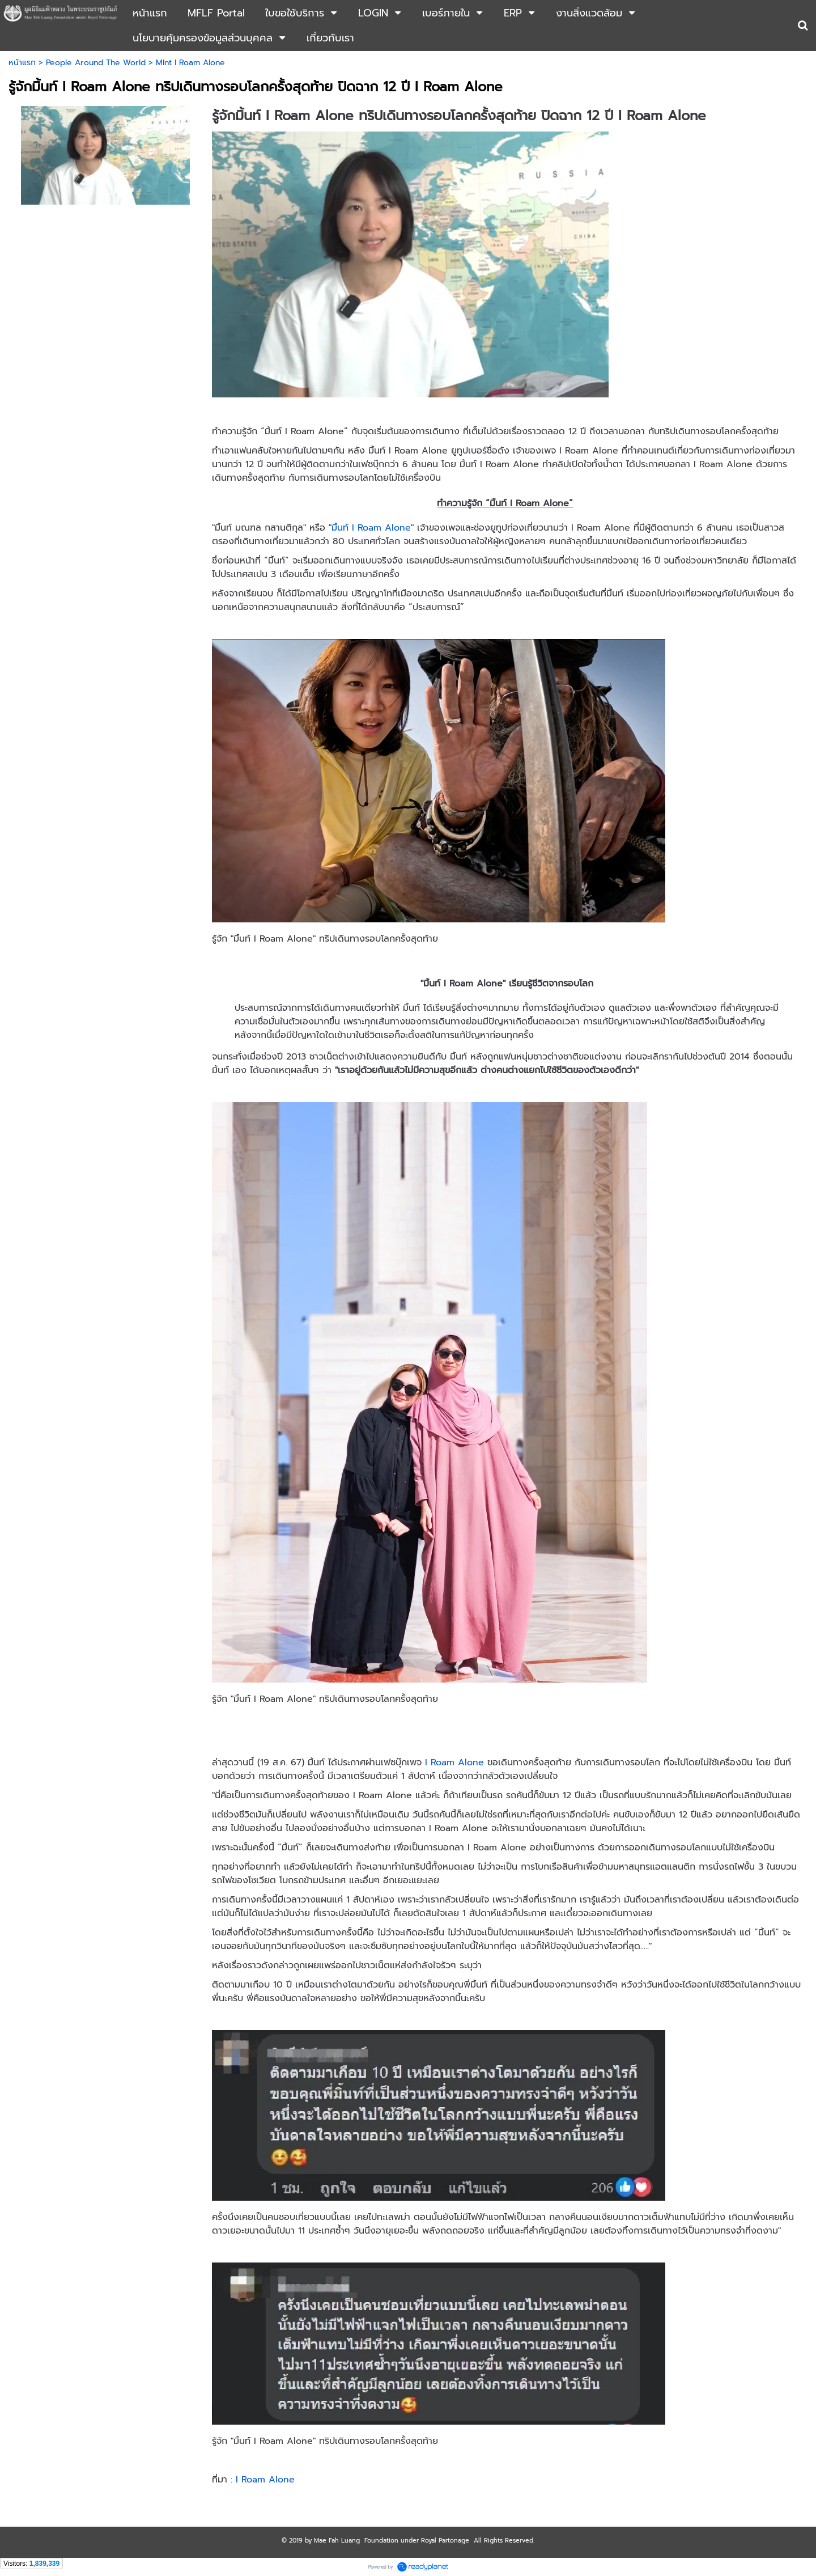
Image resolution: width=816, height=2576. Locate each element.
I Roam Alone (454, 1762)
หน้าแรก (22, 63)
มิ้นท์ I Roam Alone (371, 528)
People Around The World (96, 63)
